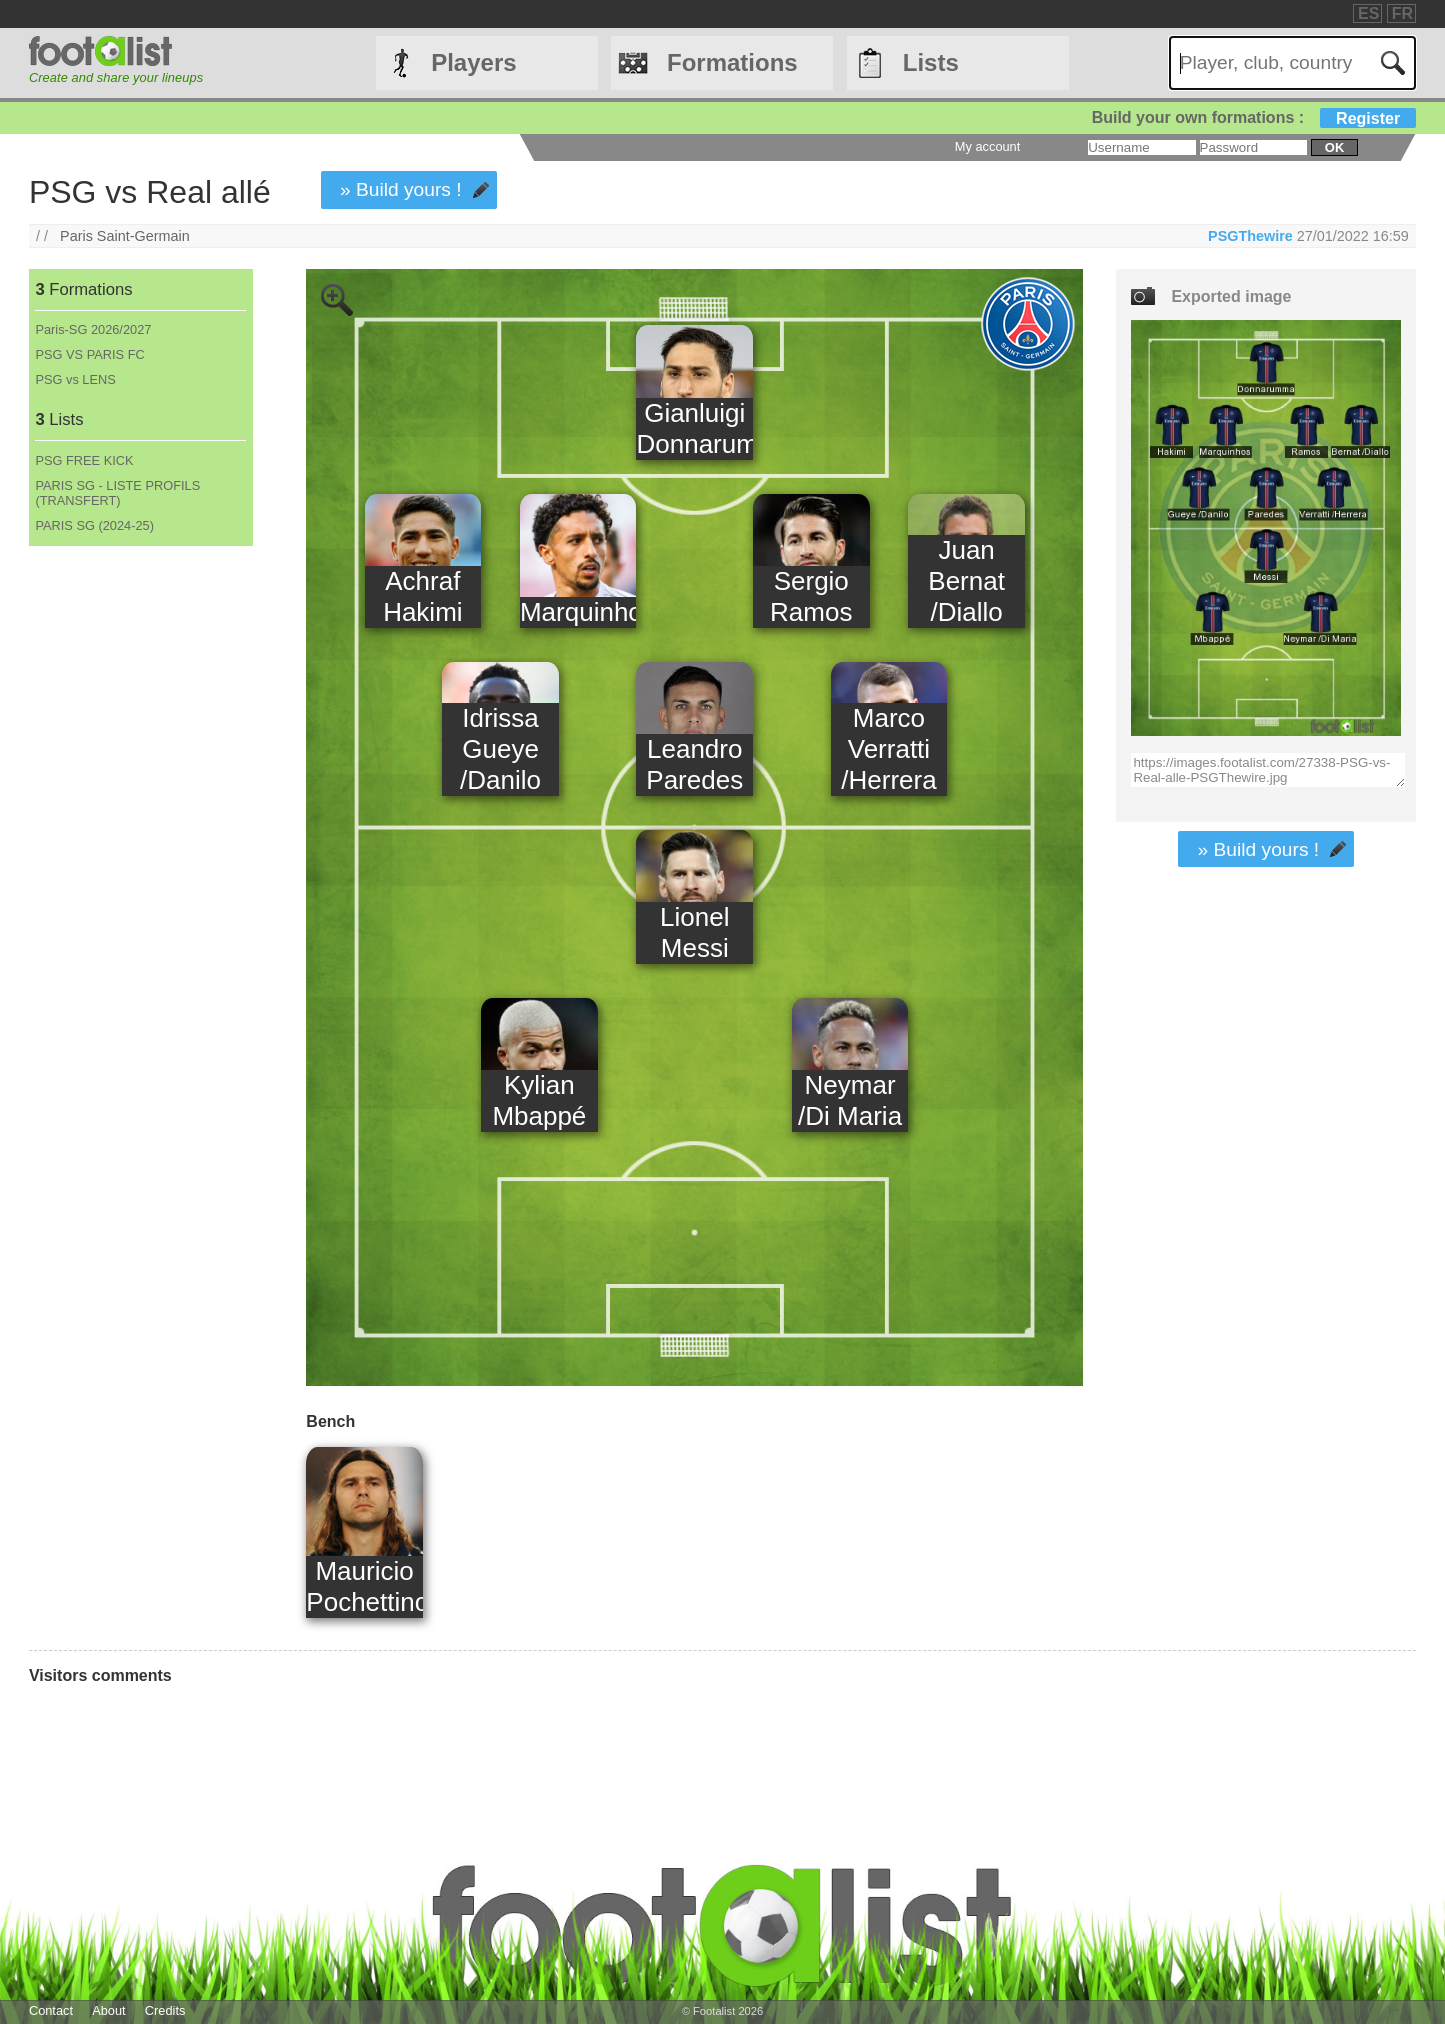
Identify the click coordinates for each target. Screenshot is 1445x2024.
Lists (931, 62)
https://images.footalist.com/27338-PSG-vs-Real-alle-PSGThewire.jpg (1268, 770)
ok (1334, 147)
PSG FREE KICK (84, 460)
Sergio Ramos (811, 596)
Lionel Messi (694, 932)
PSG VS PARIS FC (89, 354)
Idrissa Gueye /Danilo (500, 749)
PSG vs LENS (75, 379)
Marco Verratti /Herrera (888, 749)
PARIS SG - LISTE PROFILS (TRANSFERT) (117, 493)
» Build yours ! (401, 189)
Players (473, 62)
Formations (732, 62)
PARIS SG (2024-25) (94, 525)
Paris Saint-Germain (125, 236)
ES (1368, 13)
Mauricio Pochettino (364, 1586)
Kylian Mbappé (539, 1100)
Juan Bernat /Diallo (966, 581)
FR (1402, 13)
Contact (51, 2010)
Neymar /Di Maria (850, 1100)
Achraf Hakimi (422, 596)
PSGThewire (1250, 236)
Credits (165, 2010)
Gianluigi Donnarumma (694, 428)
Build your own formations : (1254, 117)
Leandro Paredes (694, 764)
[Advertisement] (140, 878)
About (108, 2010)
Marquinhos (578, 612)
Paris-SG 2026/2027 (93, 329)
